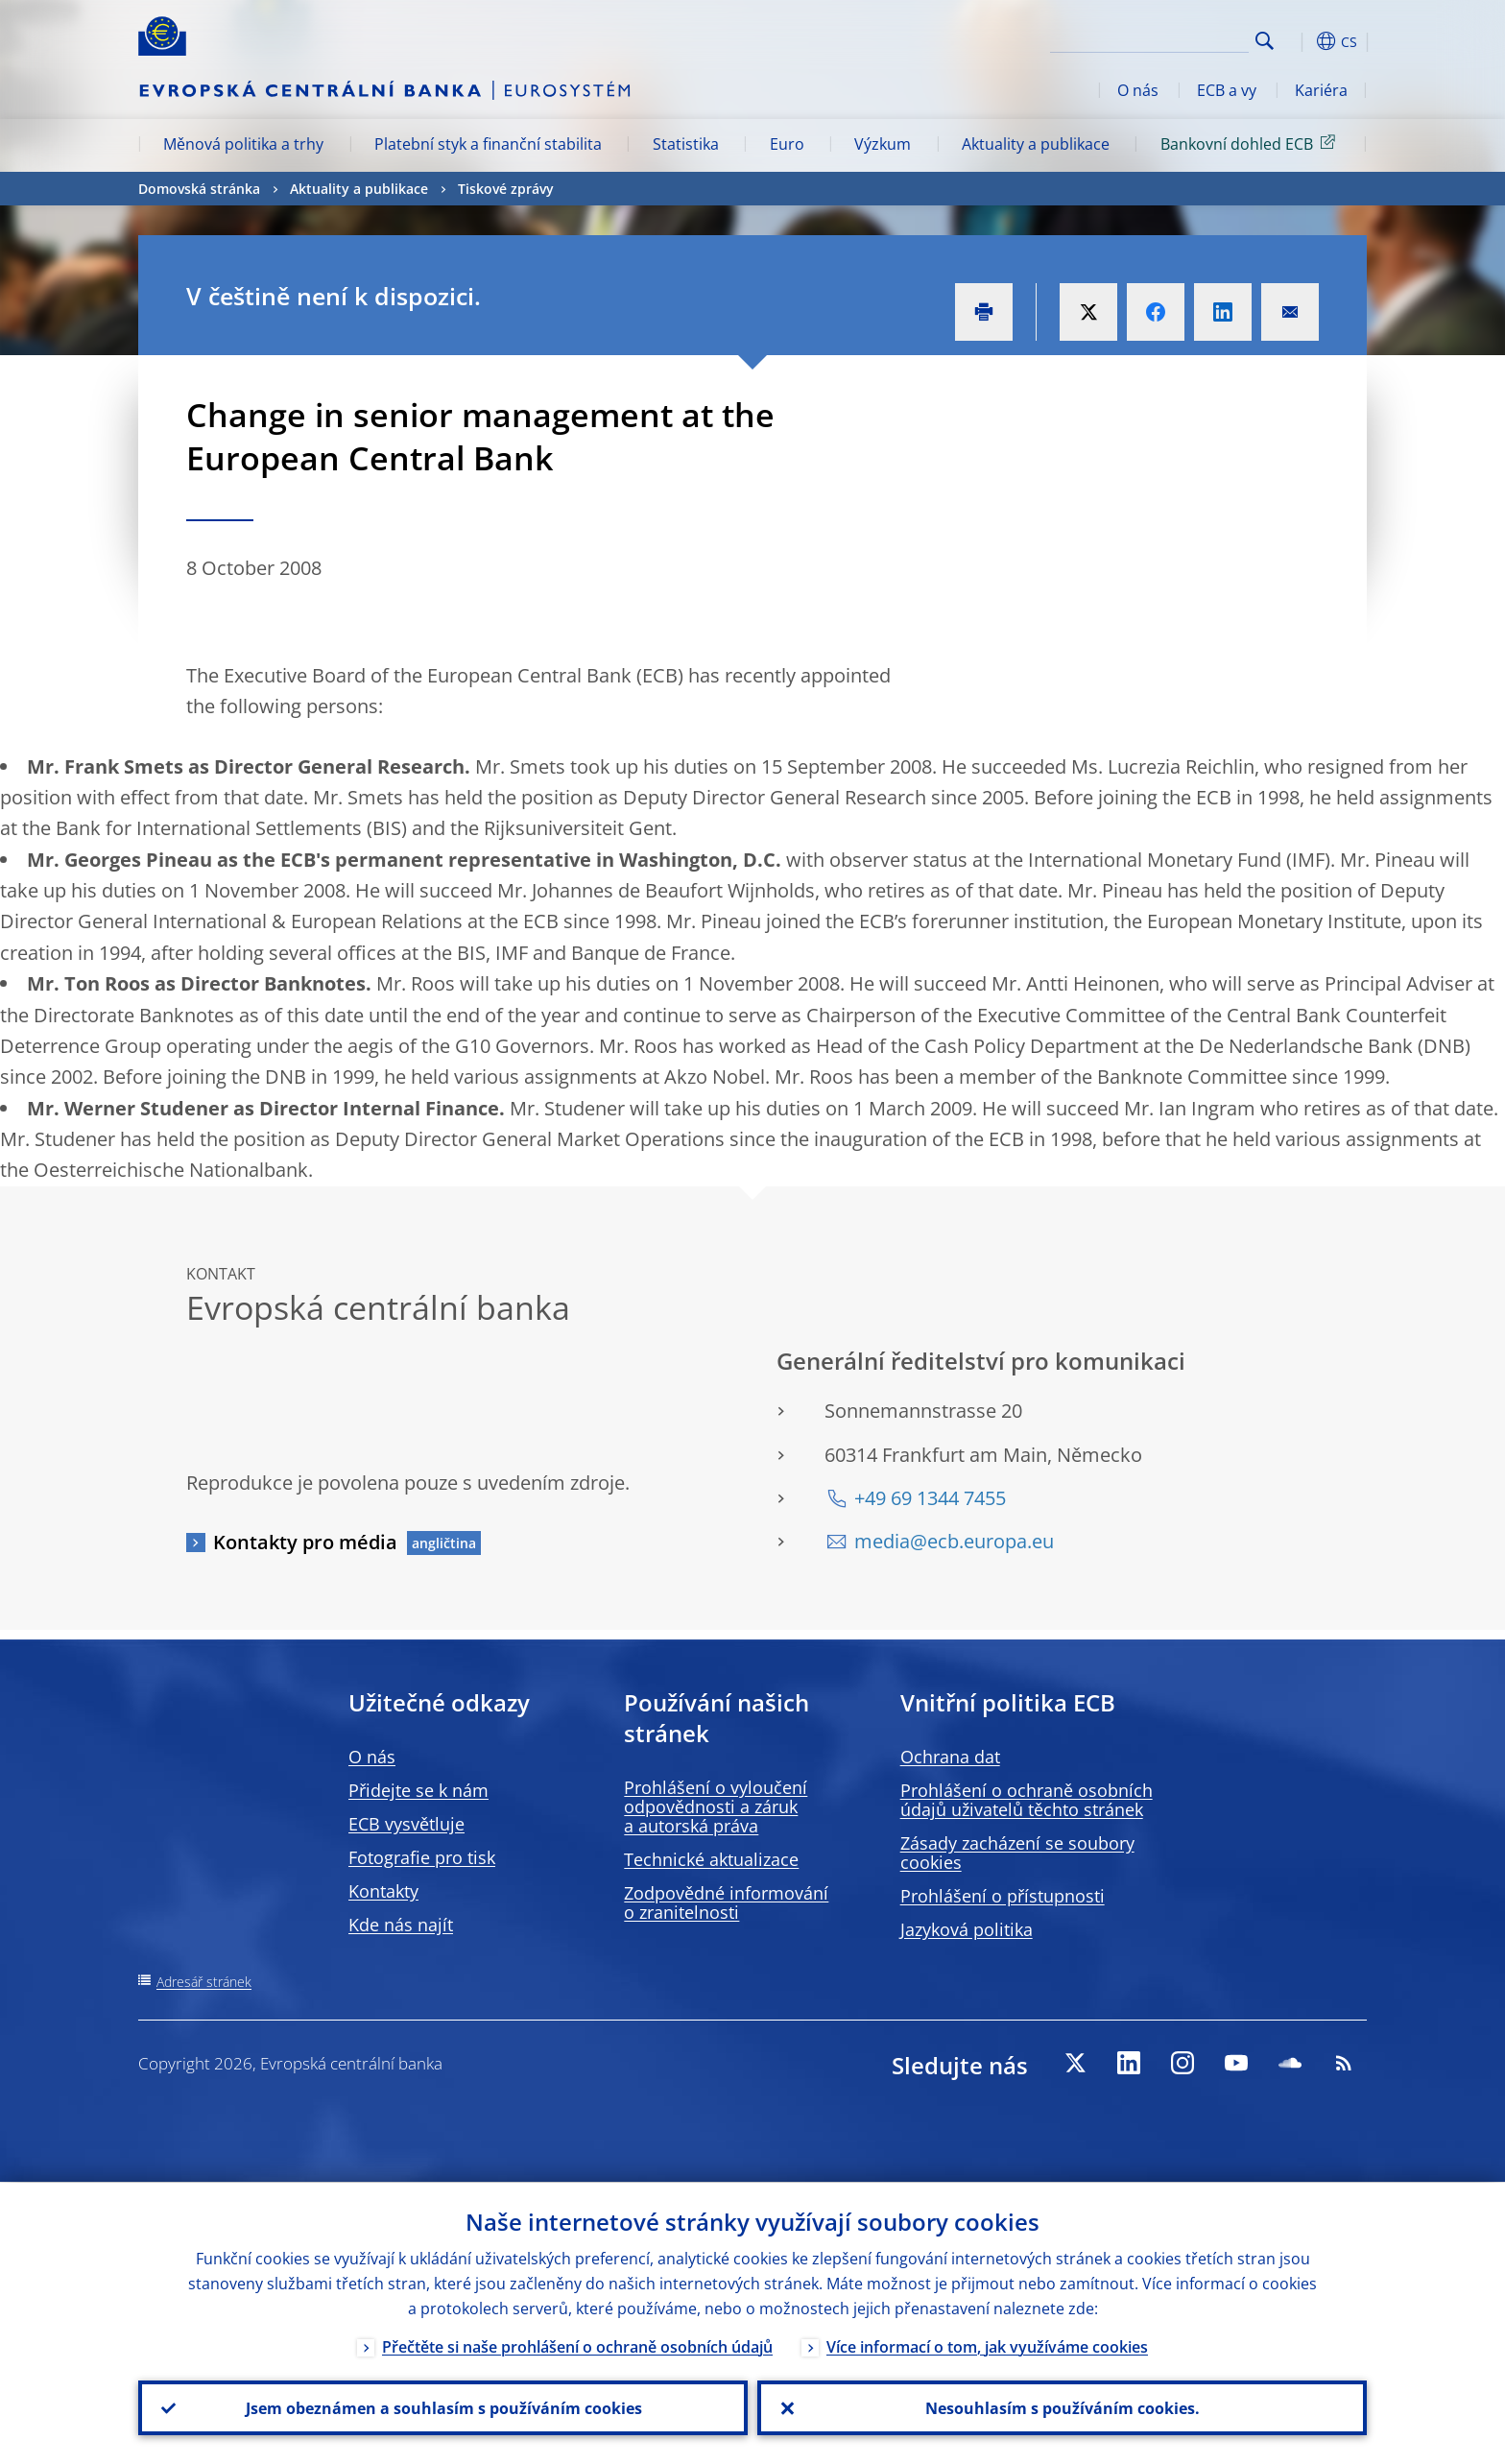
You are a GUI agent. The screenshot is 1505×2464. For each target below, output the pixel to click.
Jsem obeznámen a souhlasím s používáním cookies (443, 2407)
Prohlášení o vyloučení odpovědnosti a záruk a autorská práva (715, 1806)
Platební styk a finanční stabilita (488, 144)
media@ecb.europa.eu (954, 1541)
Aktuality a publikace (1036, 144)
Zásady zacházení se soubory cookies (1017, 1852)
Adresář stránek (203, 1982)
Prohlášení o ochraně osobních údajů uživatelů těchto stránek (1026, 1800)
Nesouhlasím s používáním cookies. (1062, 2407)
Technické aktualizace (711, 1859)
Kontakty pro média (305, 1542)
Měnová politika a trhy (243, 144)
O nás (1138, 90)
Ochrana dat (950, 1756)
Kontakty (383, 1890)
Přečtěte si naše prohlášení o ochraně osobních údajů (577, 2345)
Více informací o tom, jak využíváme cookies (987, 2345)
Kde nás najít (400, 1924)
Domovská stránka (199, 188)
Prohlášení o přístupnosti (1002, 1895)
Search (1264, 41)
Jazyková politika (966, 1929)
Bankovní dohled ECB (1251, 143)
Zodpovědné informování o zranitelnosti (726, 1902)
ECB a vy (1226, 90)
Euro (787, 144)
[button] (1299, 41)
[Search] (1153, 38)
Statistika (686, 144)
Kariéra (1321, 90)
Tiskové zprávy (506, 188)
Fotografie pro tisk (421, 1857)
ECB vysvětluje (406, 1823)
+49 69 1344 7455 (930, 1498)
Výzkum (882, 144)
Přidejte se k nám (418, 1790)
